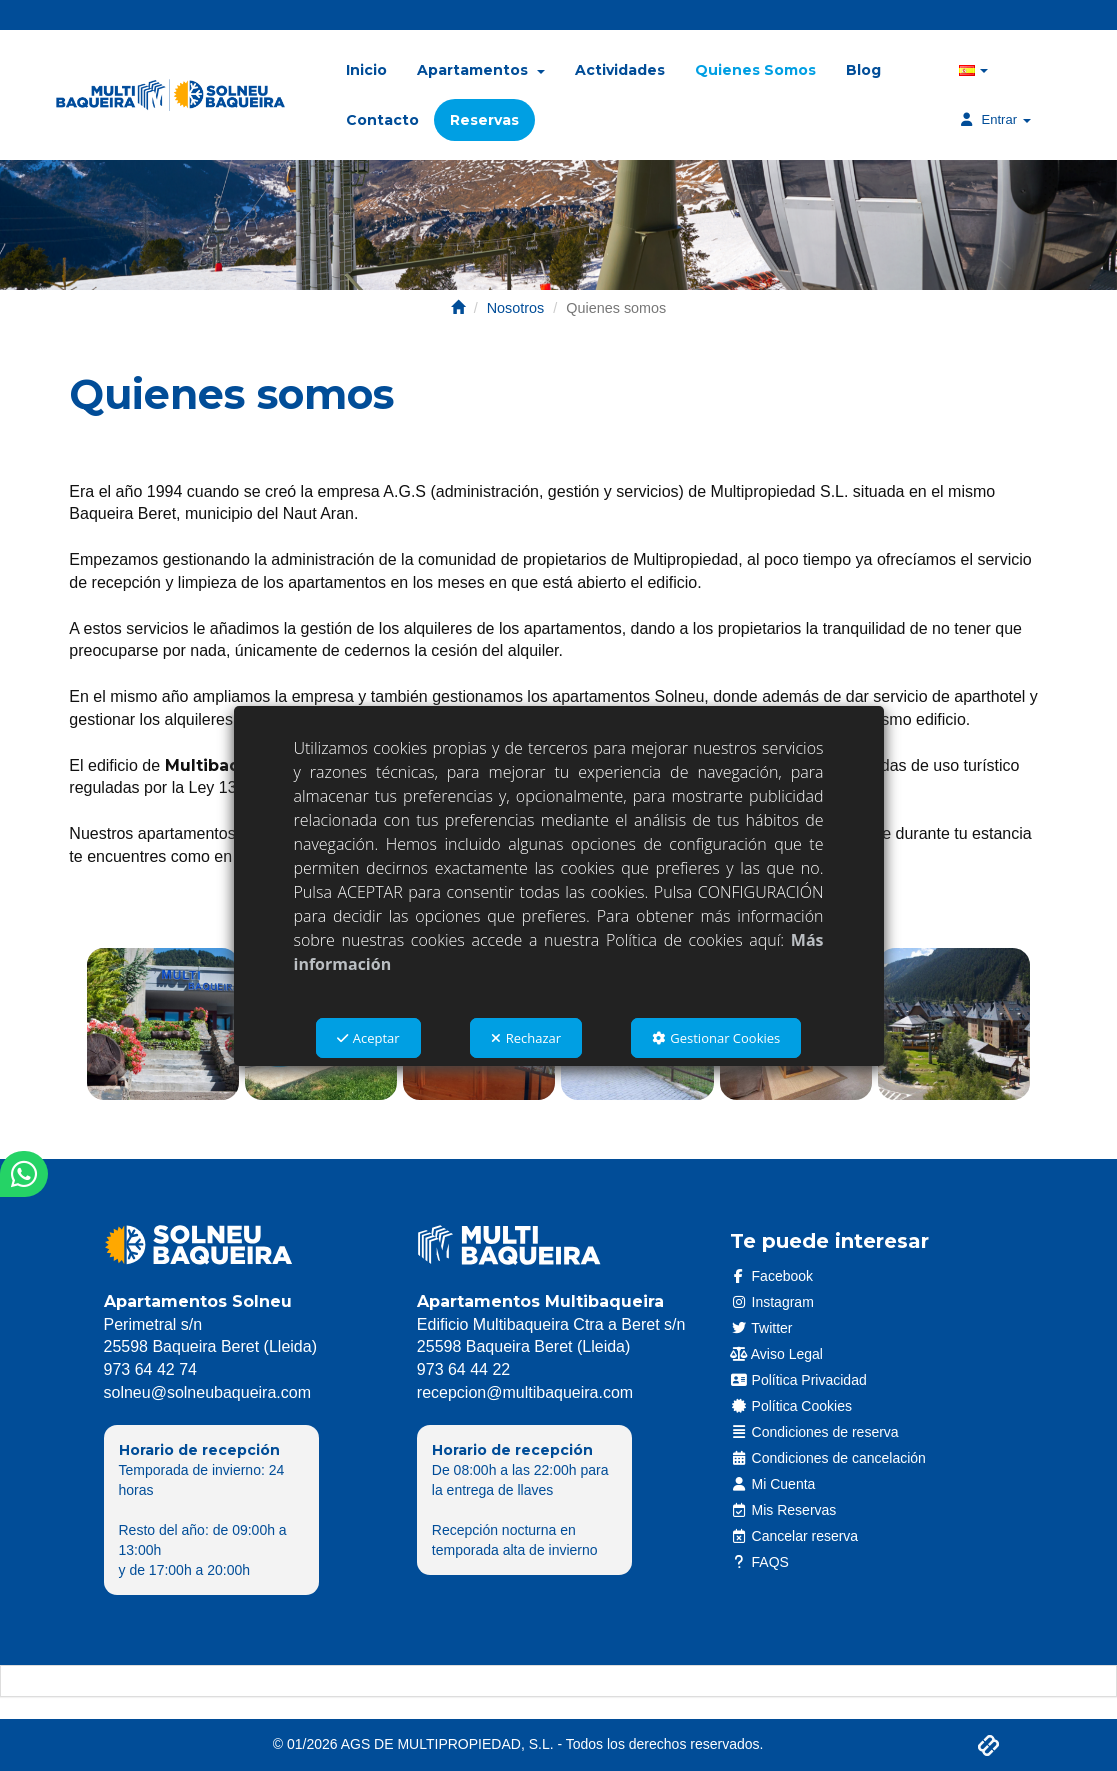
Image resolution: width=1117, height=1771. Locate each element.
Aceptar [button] (368, 1038)
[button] (170, 95)
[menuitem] (366, 70)
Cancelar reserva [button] (794, 1536)
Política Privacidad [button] (798, 1380)
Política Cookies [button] (791, 1406)
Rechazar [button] (526, 1038)
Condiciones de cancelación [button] (828, 1458)
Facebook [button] (771, 1276)
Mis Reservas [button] (783, 1510)
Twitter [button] (761, 1328)
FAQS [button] (759, 1562)
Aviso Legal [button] (776, 1354)
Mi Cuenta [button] (772, 1484)
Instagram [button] (772, 1302)
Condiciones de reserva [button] (814, 1432)
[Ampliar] (163, 1024)
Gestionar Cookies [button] (716, 1038)
